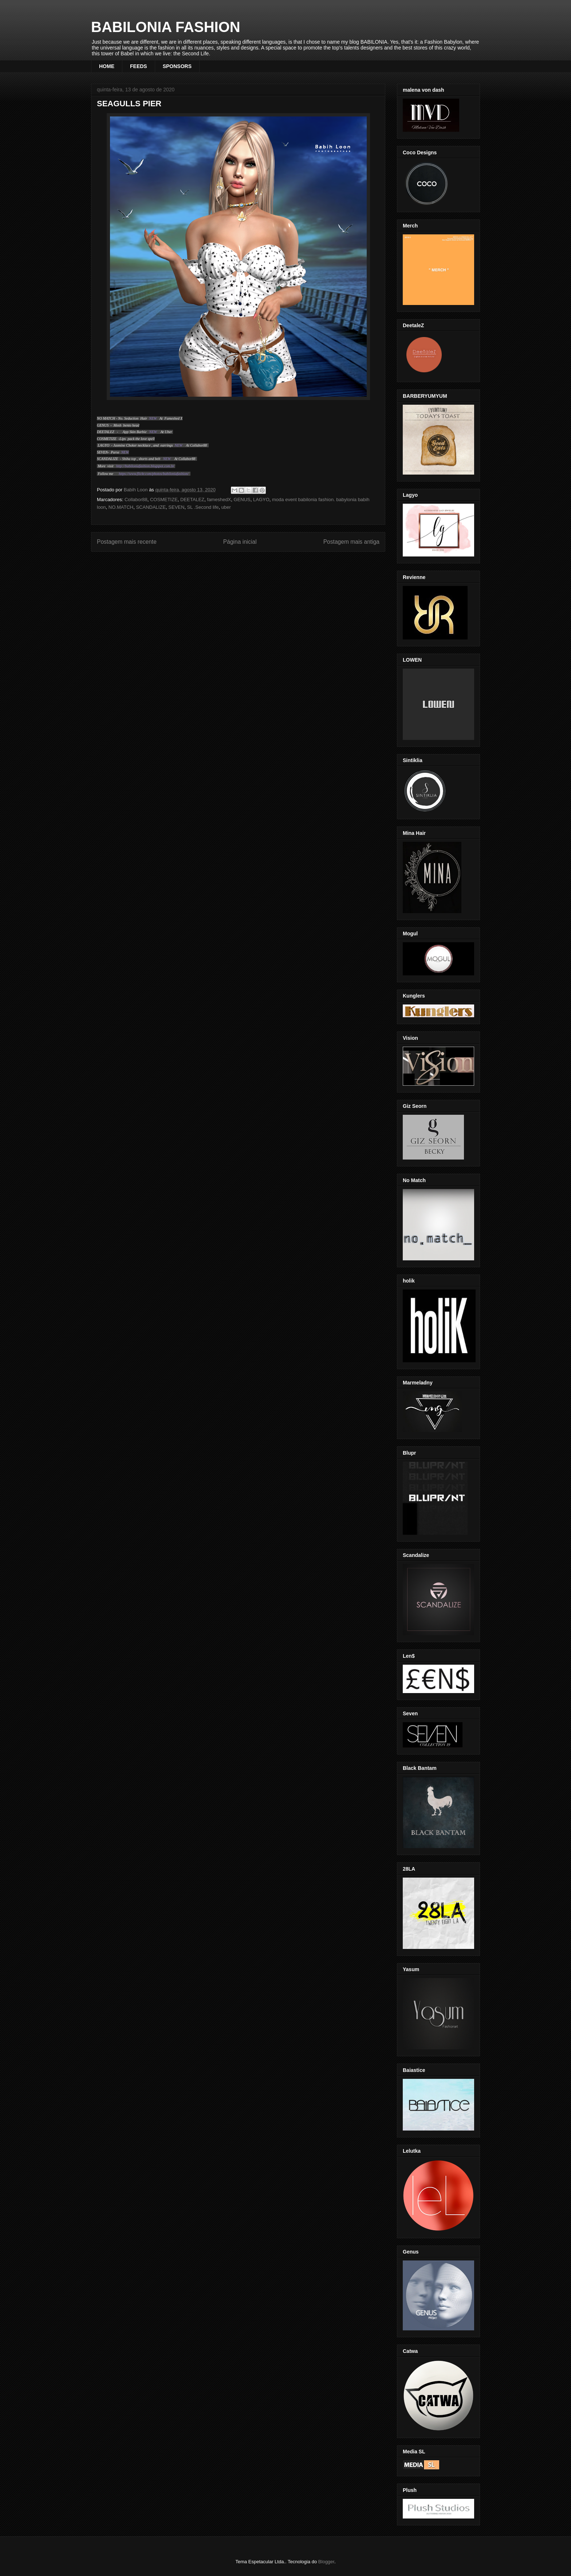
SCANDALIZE (151, 507)
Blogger (326, 2561)
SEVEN (176, 507)
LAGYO (261, 499)
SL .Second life (203, 507)
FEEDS (138, 66)
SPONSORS (177, 66)
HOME (106, 66)
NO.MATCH (121, 507)
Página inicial (240, 542)
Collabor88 (136, 499)
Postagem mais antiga (351, 542)
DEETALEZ (192, 499)
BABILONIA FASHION (165, 27)
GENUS (242, 499)
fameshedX (219, 499)
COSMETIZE (164, 499)
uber (226, 507)
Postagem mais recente (127, 542)
